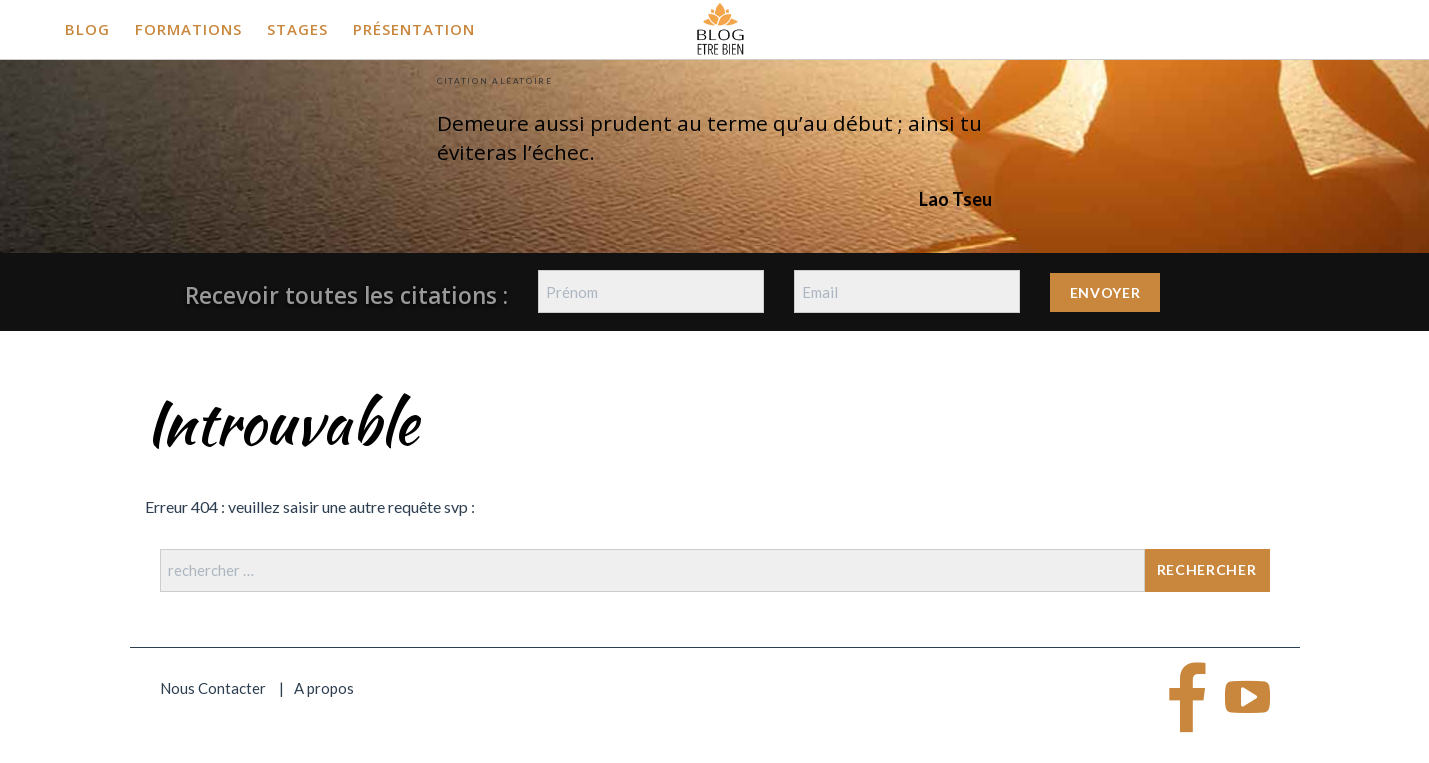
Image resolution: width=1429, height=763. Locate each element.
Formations (188, 29)
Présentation (414, 29)
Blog (87, 29)
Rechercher (1207, 569)
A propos (324, 688)
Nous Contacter (213, 688)
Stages (297, 29)
